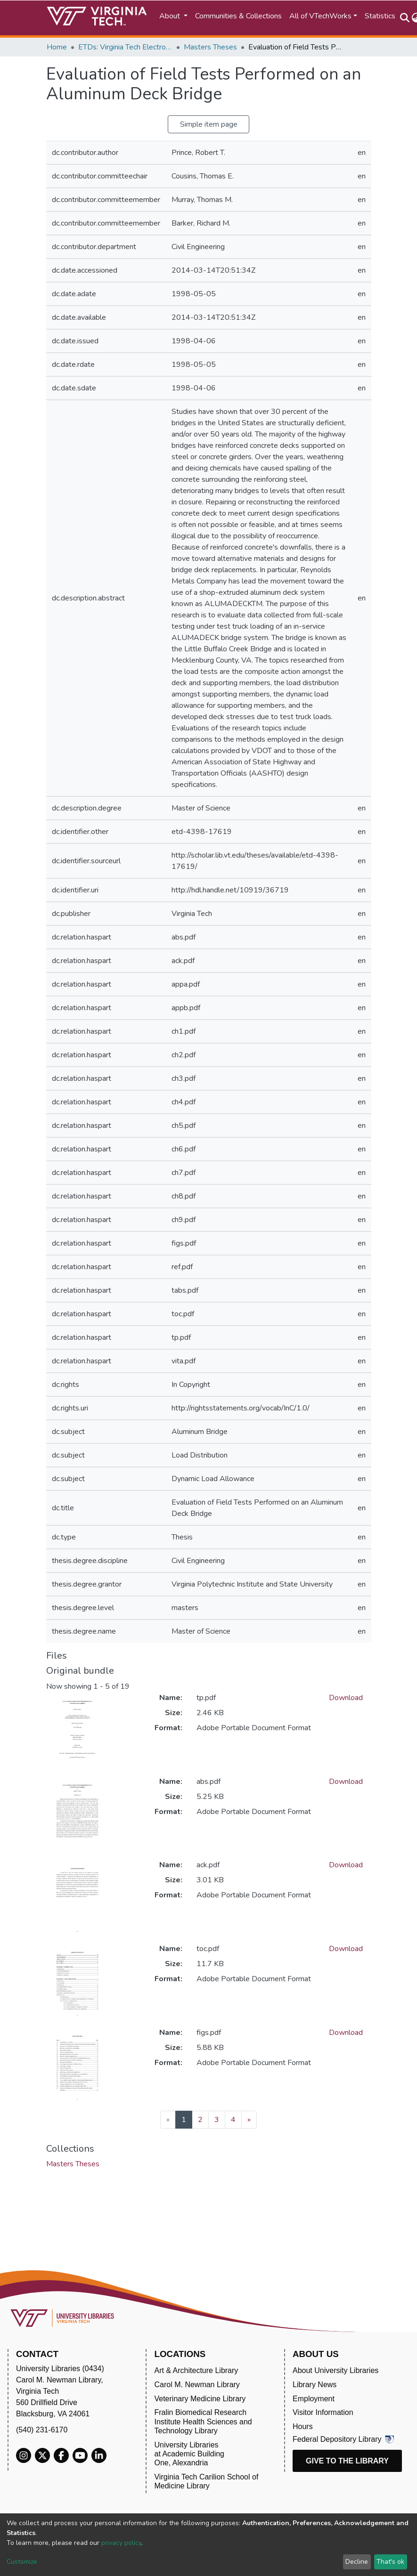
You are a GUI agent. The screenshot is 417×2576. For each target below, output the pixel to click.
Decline (356, 2561)
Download (346, 1698)
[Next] (249, 2120)
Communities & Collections (238, 16)
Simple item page (208, 124)
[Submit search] (405, 18)
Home (57, 47)
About (170, 16)
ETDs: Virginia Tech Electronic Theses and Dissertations (125, 47)
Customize (22, 2561)
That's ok (390, 2561)
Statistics (380, 16)
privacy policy (121, 2542)
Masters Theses (210, 47)
